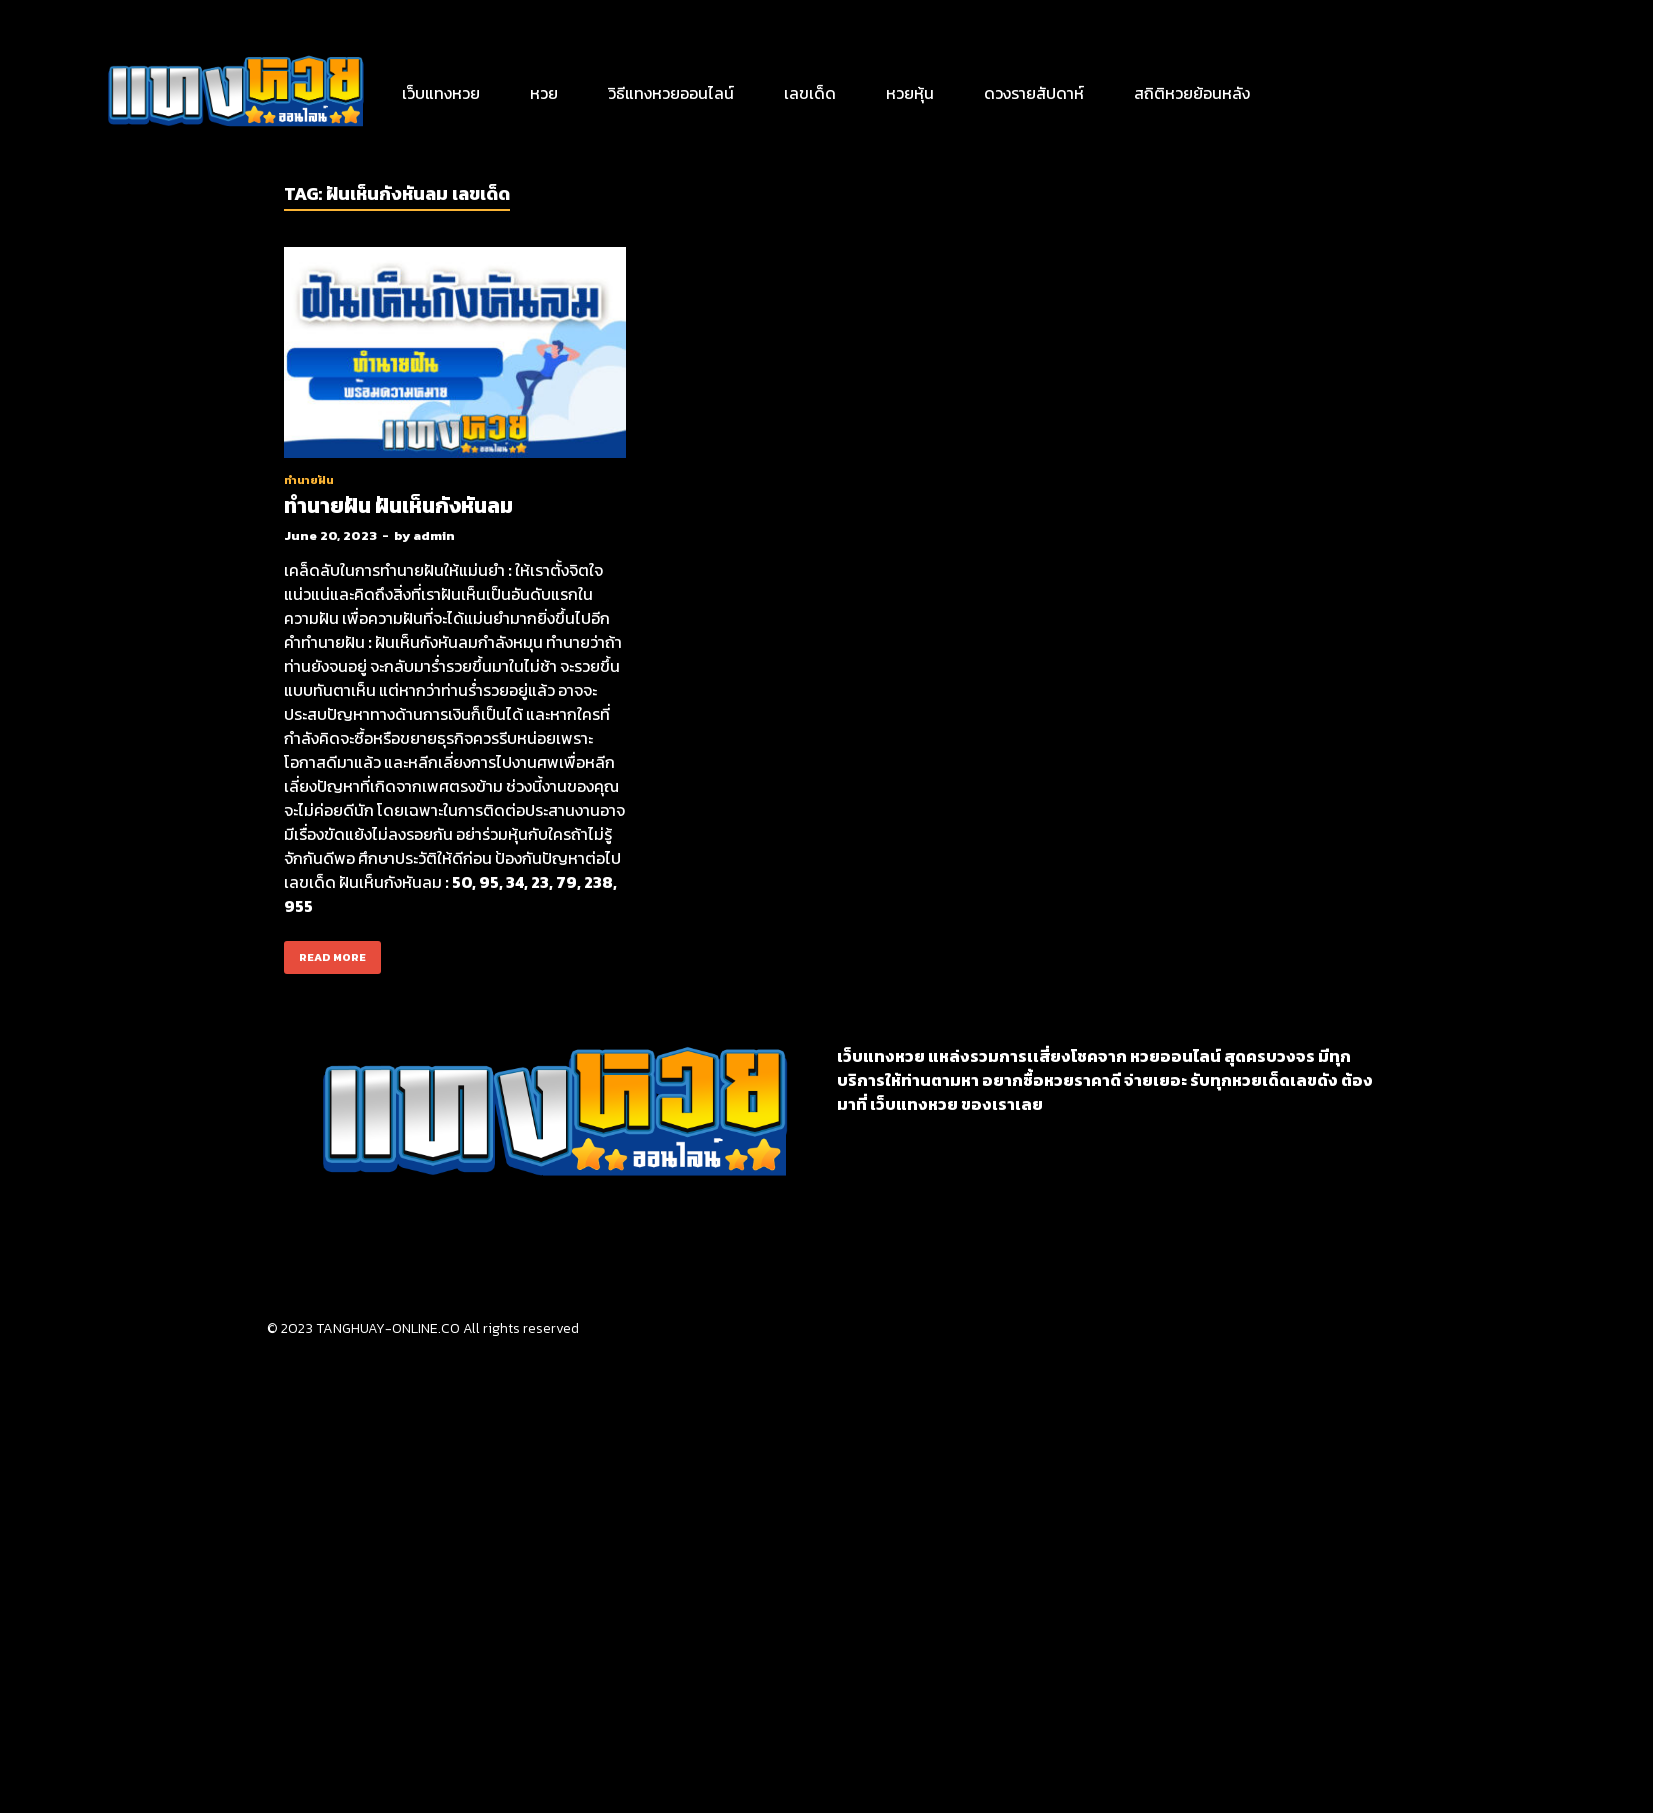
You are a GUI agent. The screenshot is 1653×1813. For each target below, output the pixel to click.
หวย (544, 93)
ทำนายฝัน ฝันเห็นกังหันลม (398, 505)
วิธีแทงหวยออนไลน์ (671, 93)
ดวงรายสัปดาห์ (1034, 93)
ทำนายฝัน (309, 480)
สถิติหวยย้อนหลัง (1192, 93)
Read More (325, 953)
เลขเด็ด (810, 93)
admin (434, 535)
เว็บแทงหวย (441, 93)
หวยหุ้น (910, 93)
